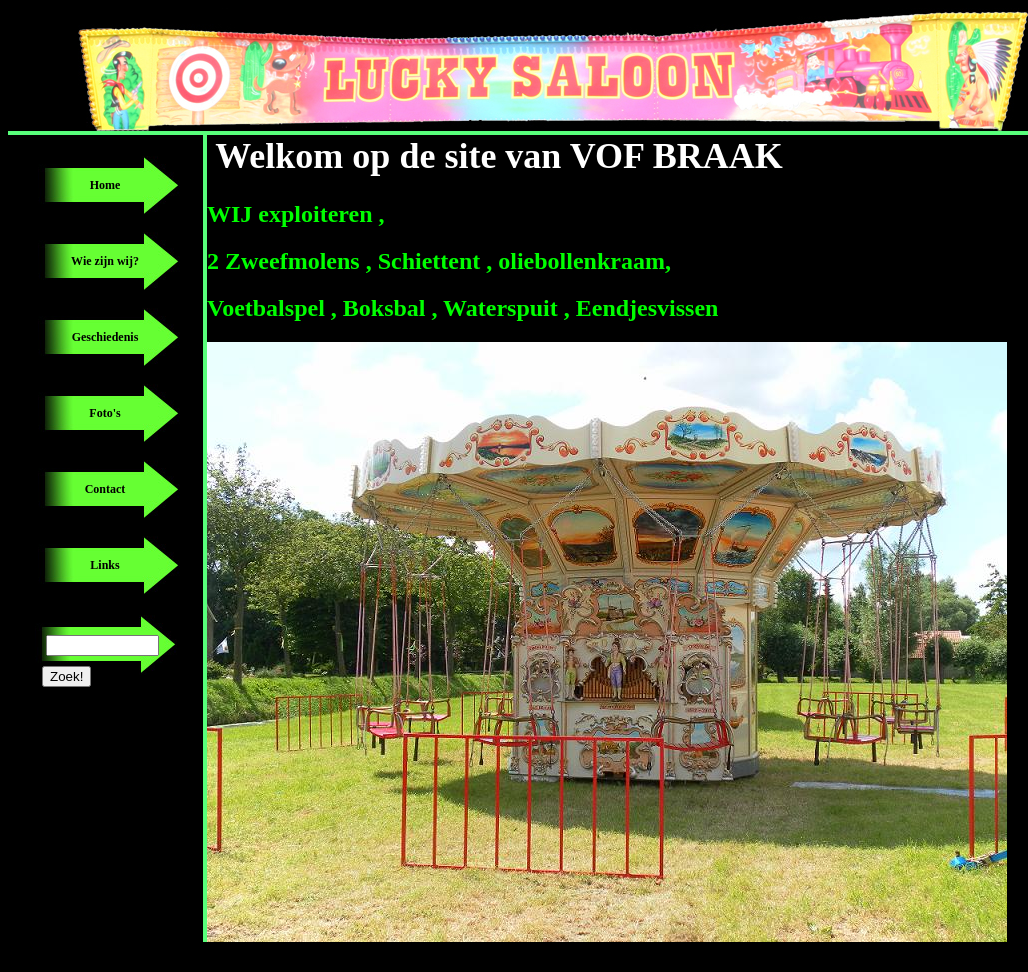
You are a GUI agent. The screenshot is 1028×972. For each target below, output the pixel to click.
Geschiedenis (105, 337)
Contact (105, 489)
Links (104, 565)
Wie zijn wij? (105, 261)
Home (105, 185)
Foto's (104, 413)
